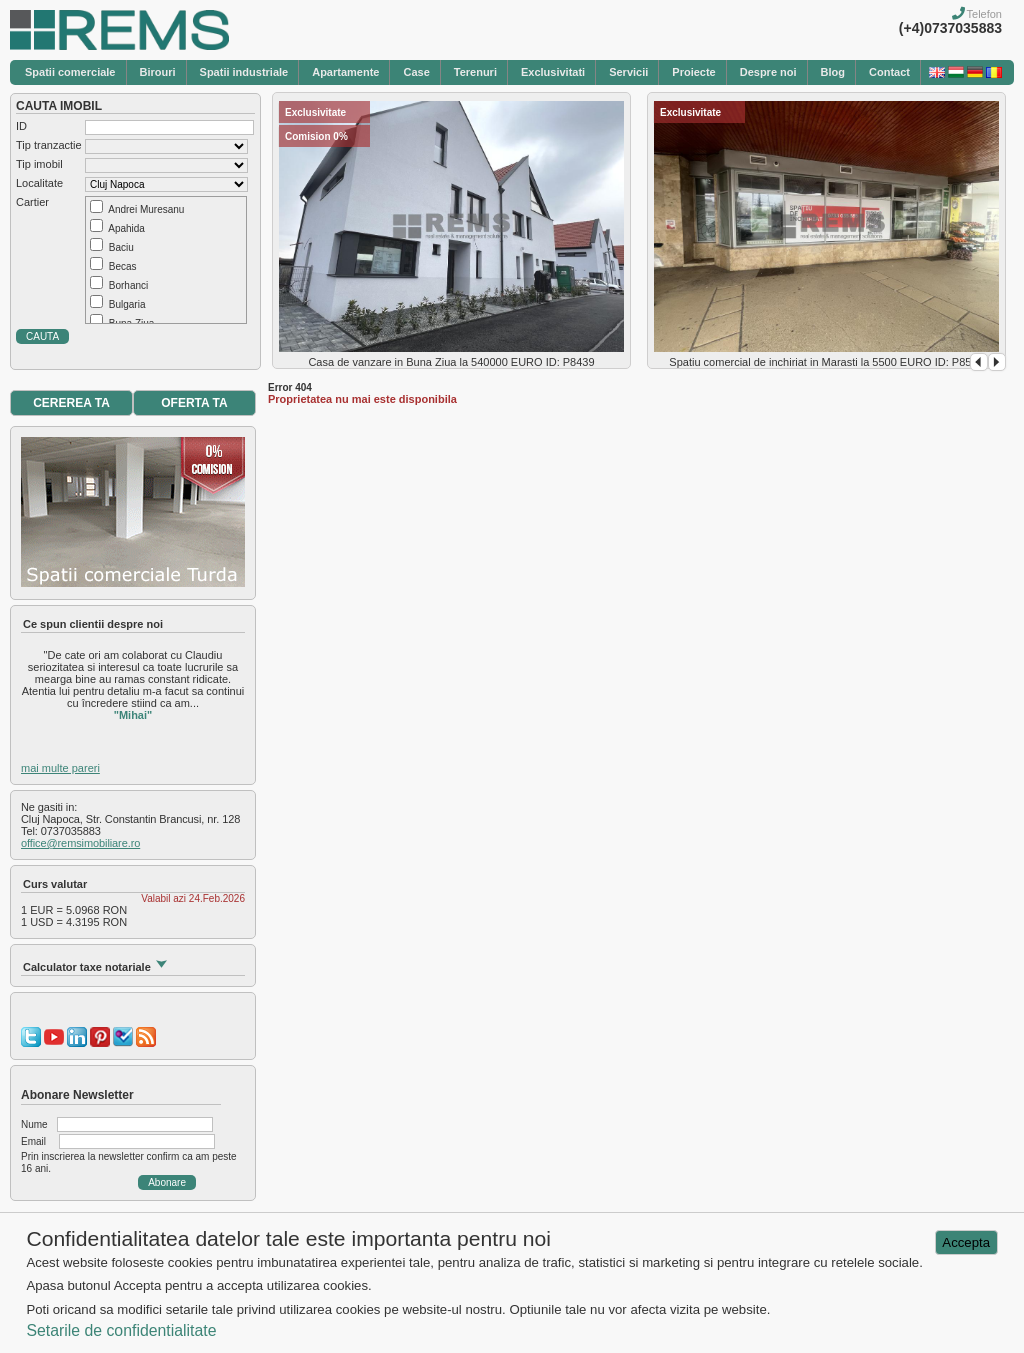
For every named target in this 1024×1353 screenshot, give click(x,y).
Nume (34, 1124)
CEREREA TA (71, 403)
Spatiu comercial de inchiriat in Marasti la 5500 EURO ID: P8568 (826, 362)
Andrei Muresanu (146, 209)
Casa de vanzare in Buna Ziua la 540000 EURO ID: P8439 (451, 362)
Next (997, 362)
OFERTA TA (194, 403)
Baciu (121, 247)
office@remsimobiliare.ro (80, 843)
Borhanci (128, 285)
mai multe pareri (60, 768)
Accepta (966, 1242)
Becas (123, 266)
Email (33, 1141)
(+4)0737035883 (950, 28)
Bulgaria (127, 304)
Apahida (126, 228)
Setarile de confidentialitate (121, 1330)
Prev (979, 362)
